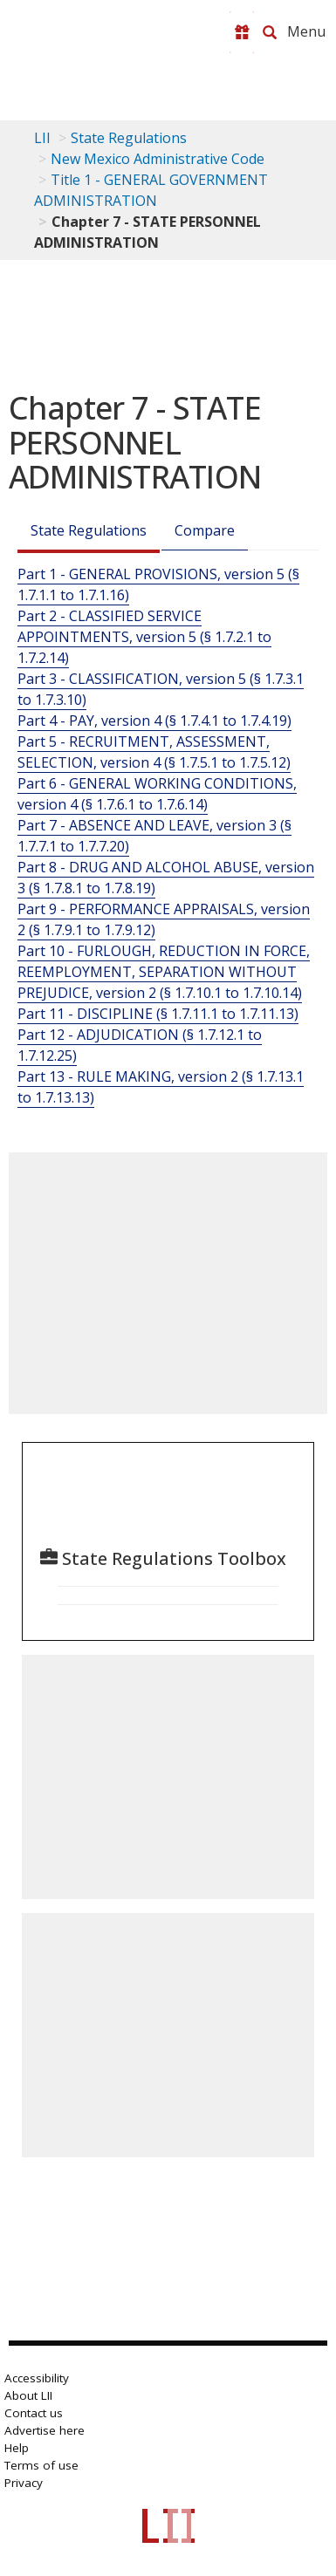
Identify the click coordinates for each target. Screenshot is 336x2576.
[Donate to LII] (242, 32)
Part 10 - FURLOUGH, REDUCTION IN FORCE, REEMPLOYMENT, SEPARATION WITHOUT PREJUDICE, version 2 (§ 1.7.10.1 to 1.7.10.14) (163, 971)
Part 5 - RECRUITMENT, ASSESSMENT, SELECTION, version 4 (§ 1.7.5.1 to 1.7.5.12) (154, 752)
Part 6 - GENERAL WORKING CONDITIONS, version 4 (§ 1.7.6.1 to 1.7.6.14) (157, 794)
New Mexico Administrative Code (157, 158)
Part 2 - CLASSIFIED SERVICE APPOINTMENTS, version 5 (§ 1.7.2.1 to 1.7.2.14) (144, 636)
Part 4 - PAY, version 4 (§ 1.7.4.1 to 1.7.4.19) (154, 720)
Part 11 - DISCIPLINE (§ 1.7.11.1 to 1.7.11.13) (157, 1013)
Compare (205, 530)
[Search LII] (269, 32)
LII (42, 137)
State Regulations (129, 137)
